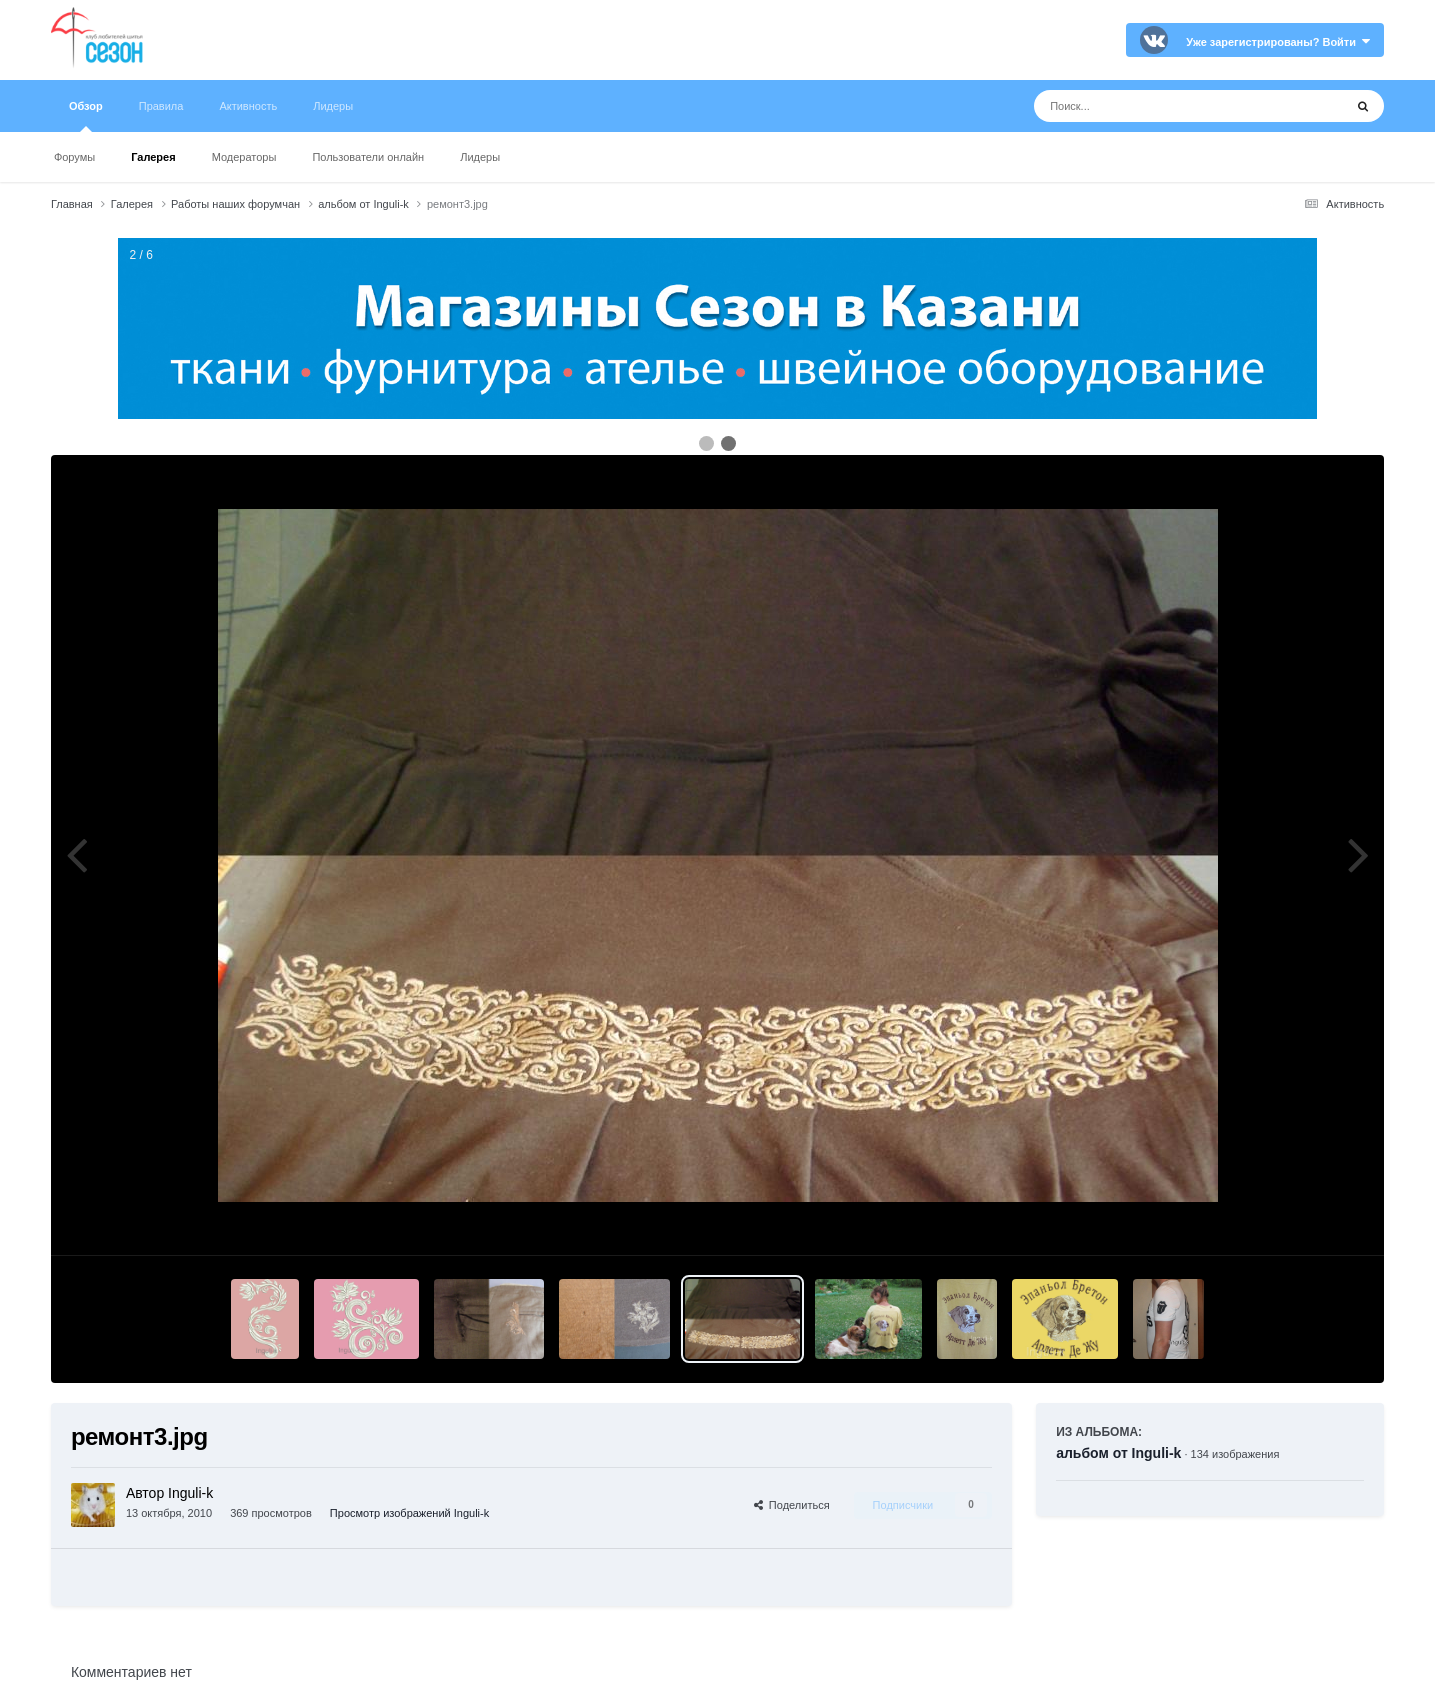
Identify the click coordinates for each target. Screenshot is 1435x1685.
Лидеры (480, 157)
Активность (248, 106)
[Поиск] (1151, 106)
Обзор (86, 116)
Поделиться (792, 1505)
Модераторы (244, 157)
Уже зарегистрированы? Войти (1278, 42)
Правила (161, 106)
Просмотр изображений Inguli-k (409, 1513)
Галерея (153, 157)
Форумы (74, 157)
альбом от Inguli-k (1118, 1453)
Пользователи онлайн (368, 157)
